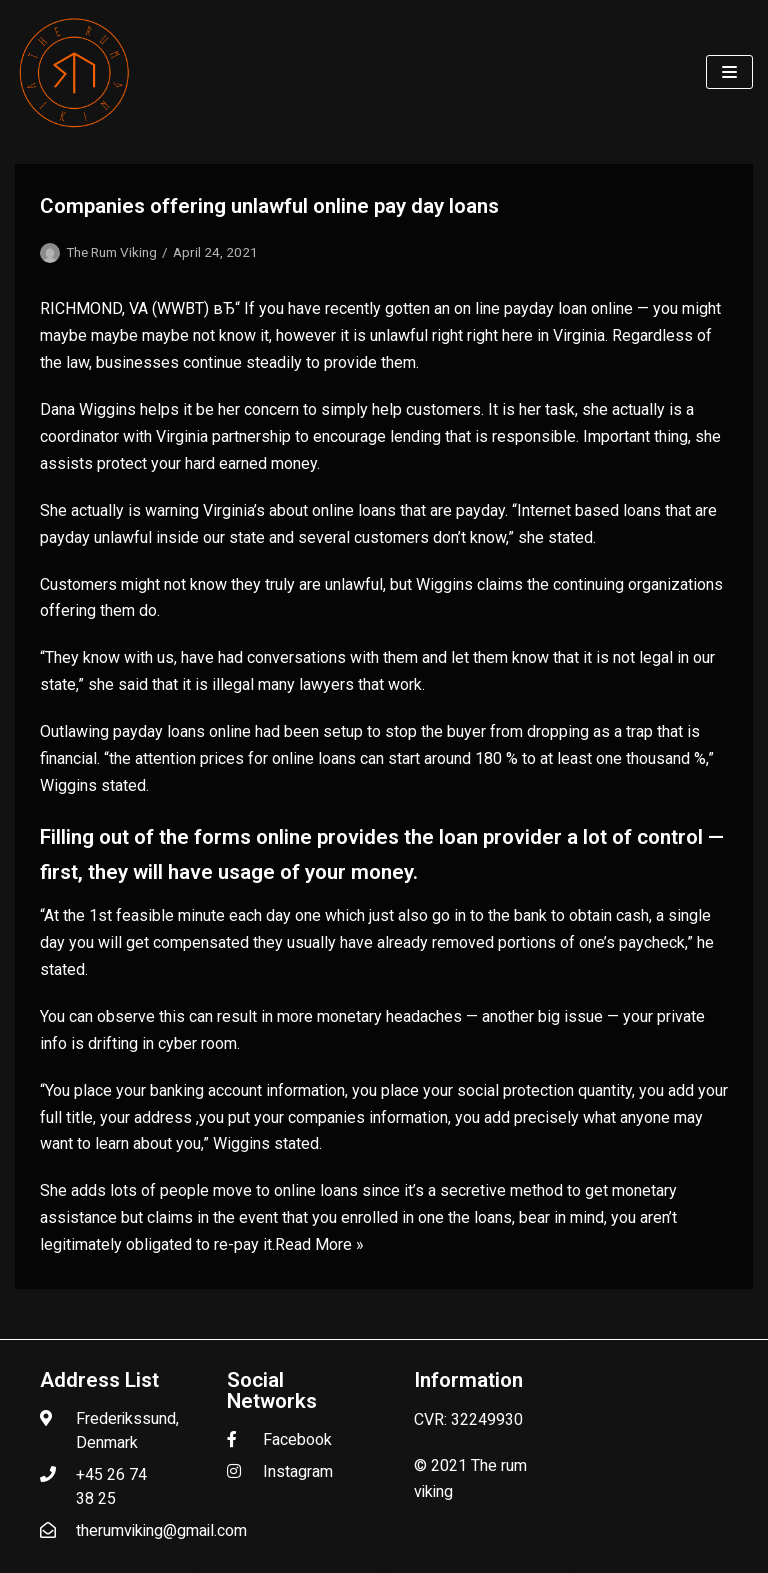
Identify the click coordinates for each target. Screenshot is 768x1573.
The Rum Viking (111, 252)
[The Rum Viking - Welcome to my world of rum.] (75, 72)
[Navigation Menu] (729, 72)
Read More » (319, 1244)
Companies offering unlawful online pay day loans (269, 206)
